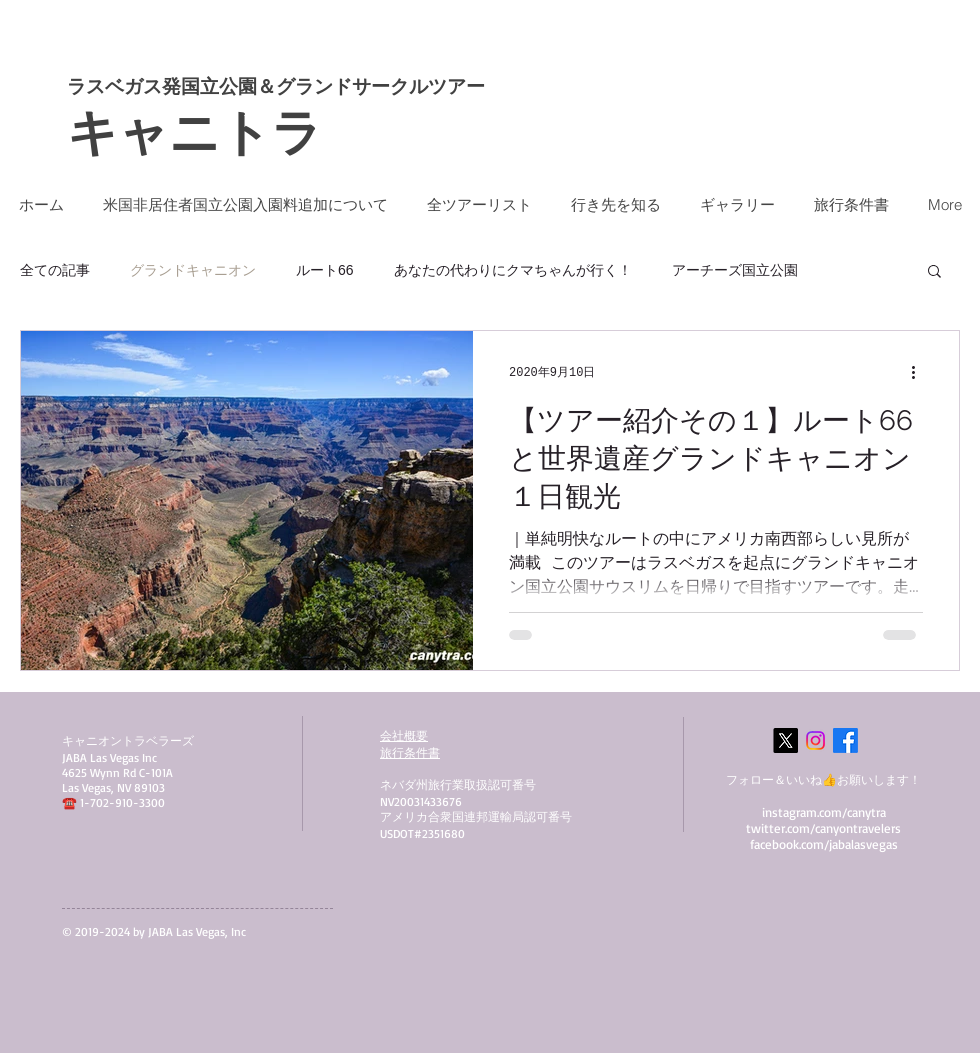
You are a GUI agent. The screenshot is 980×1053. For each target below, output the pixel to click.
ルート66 (325, 270)
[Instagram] (815, 740)
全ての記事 (55, 270)
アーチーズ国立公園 (735, 270)
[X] (785, 740)
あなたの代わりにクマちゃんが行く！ (513, 270)
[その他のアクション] (920, 372)
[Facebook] (845, 740)
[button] (934, 272)
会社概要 (404, 735)
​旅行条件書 (410, 752)
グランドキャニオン (193, 270)
